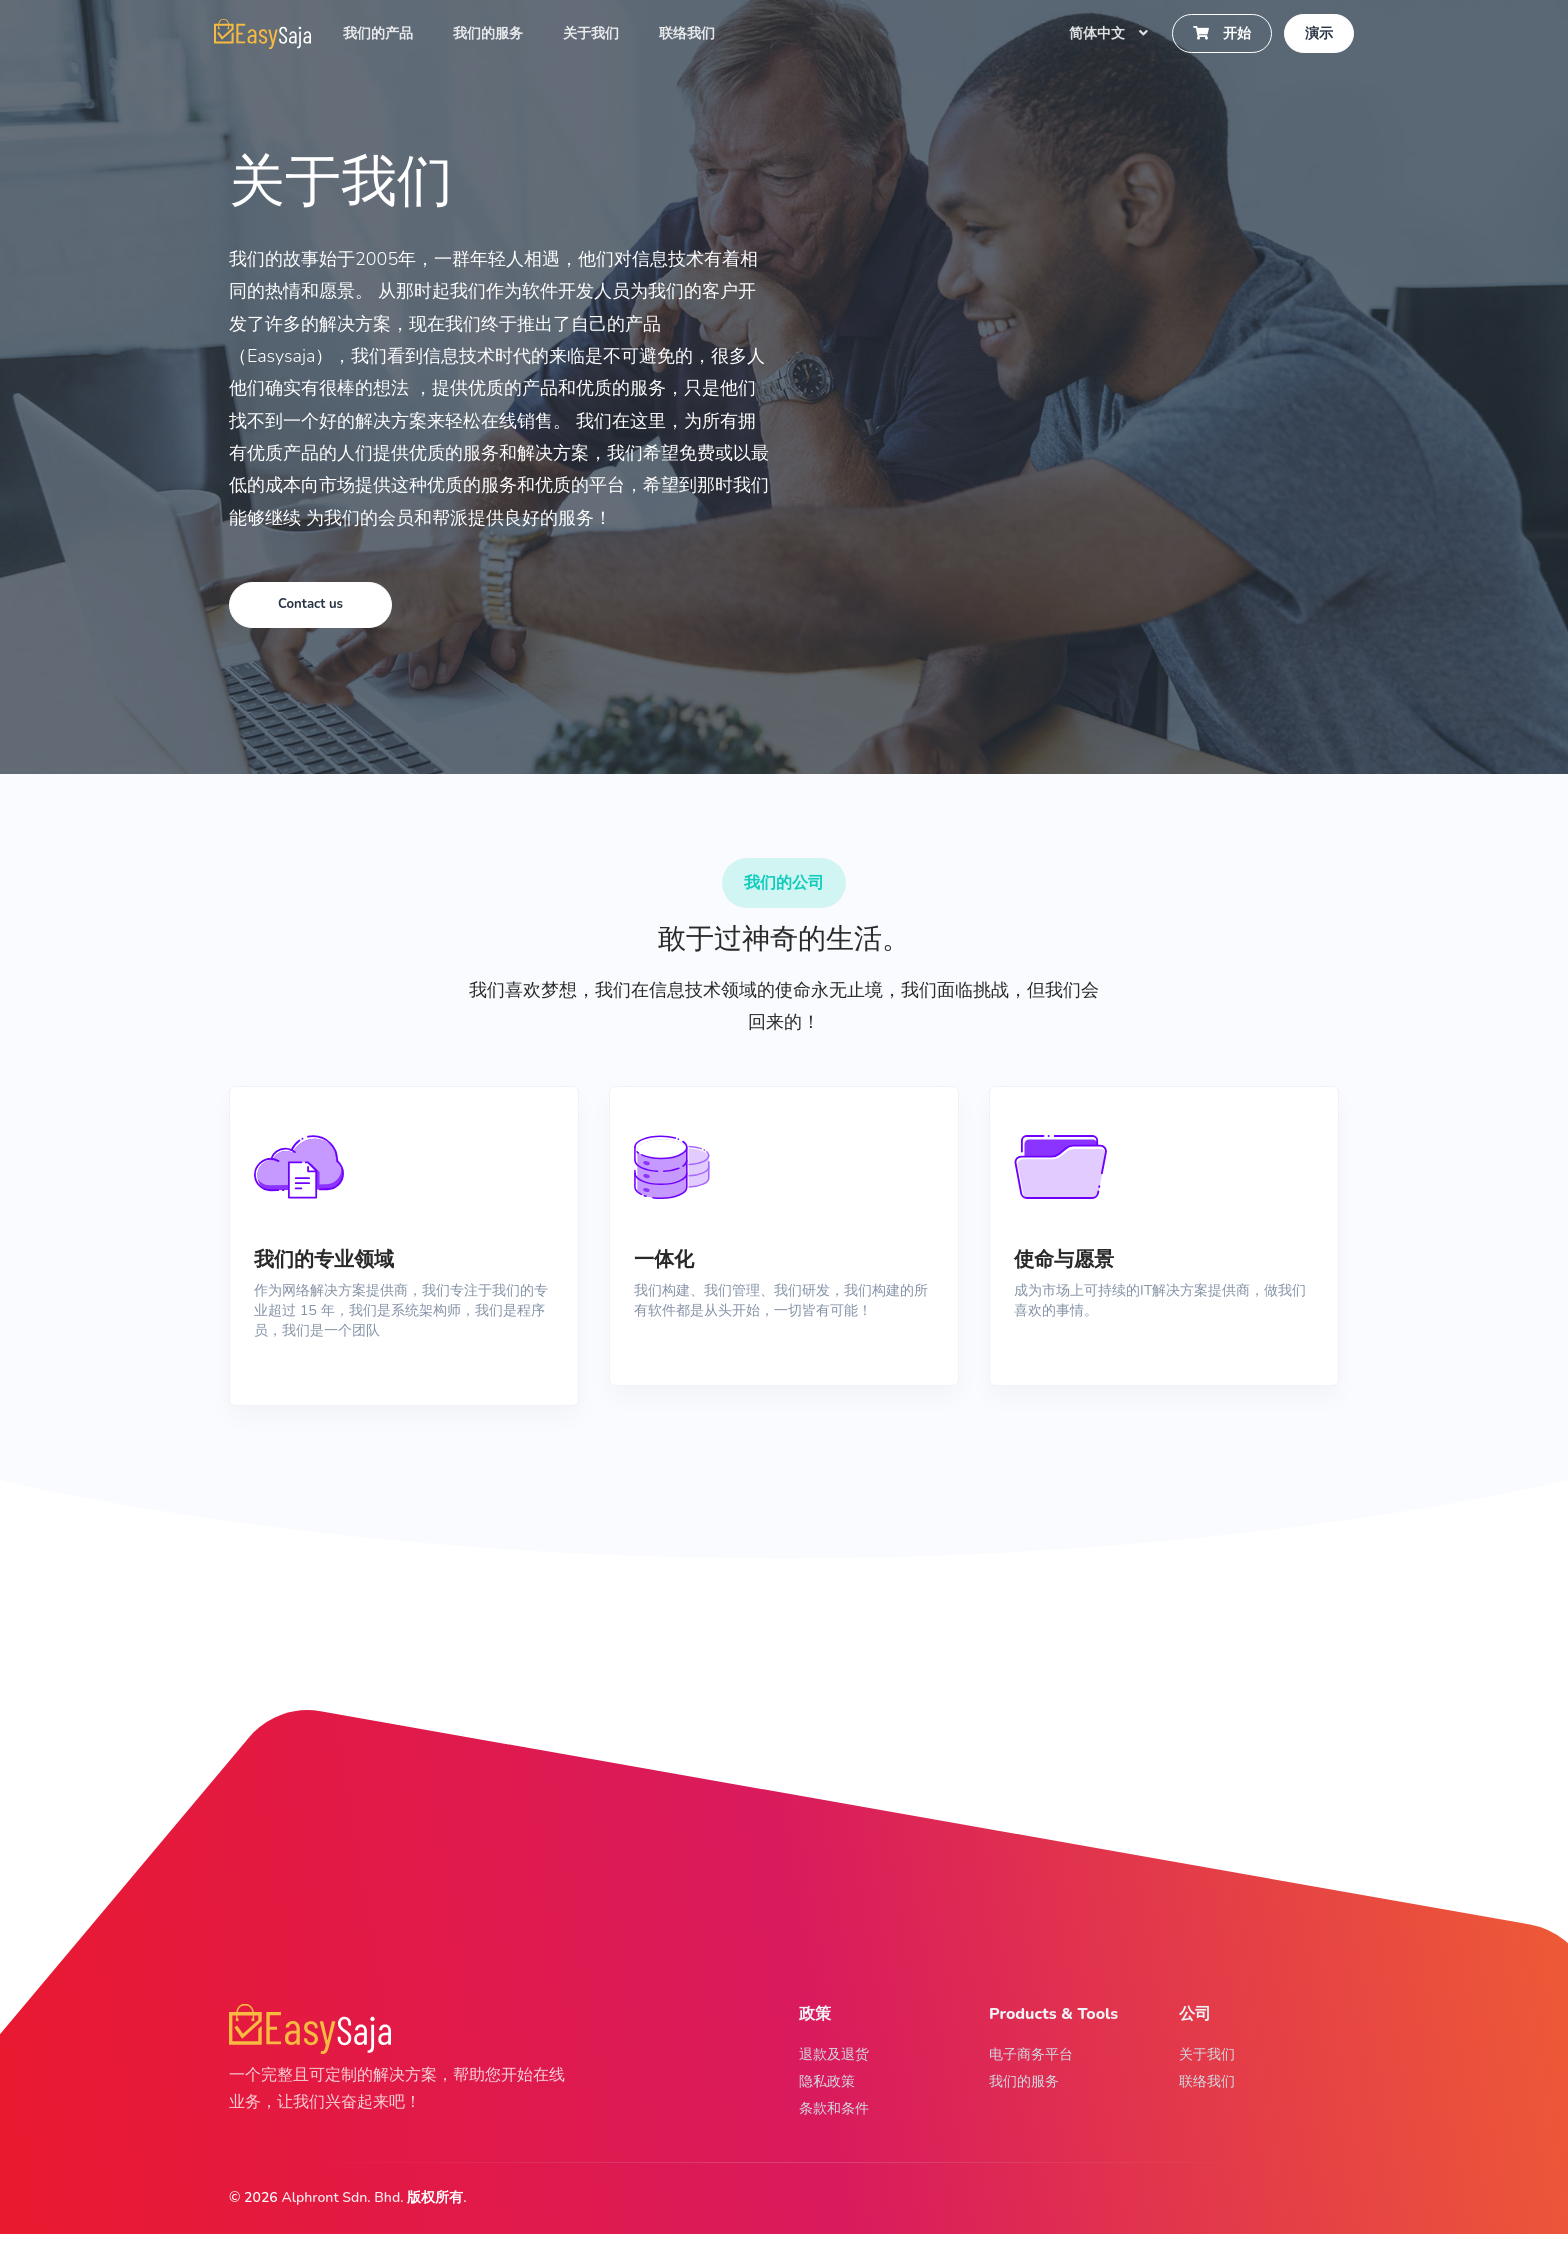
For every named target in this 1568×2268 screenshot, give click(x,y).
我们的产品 (386, 35)
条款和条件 (839, 2140)
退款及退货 (839, 2078)
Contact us (317, 605)
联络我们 (695, 35)
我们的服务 (496, 35)
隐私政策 (831, 2109)
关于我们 (599, 35)
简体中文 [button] (1099, 35)
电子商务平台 (1037, 2078)
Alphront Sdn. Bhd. (342, 2231)
